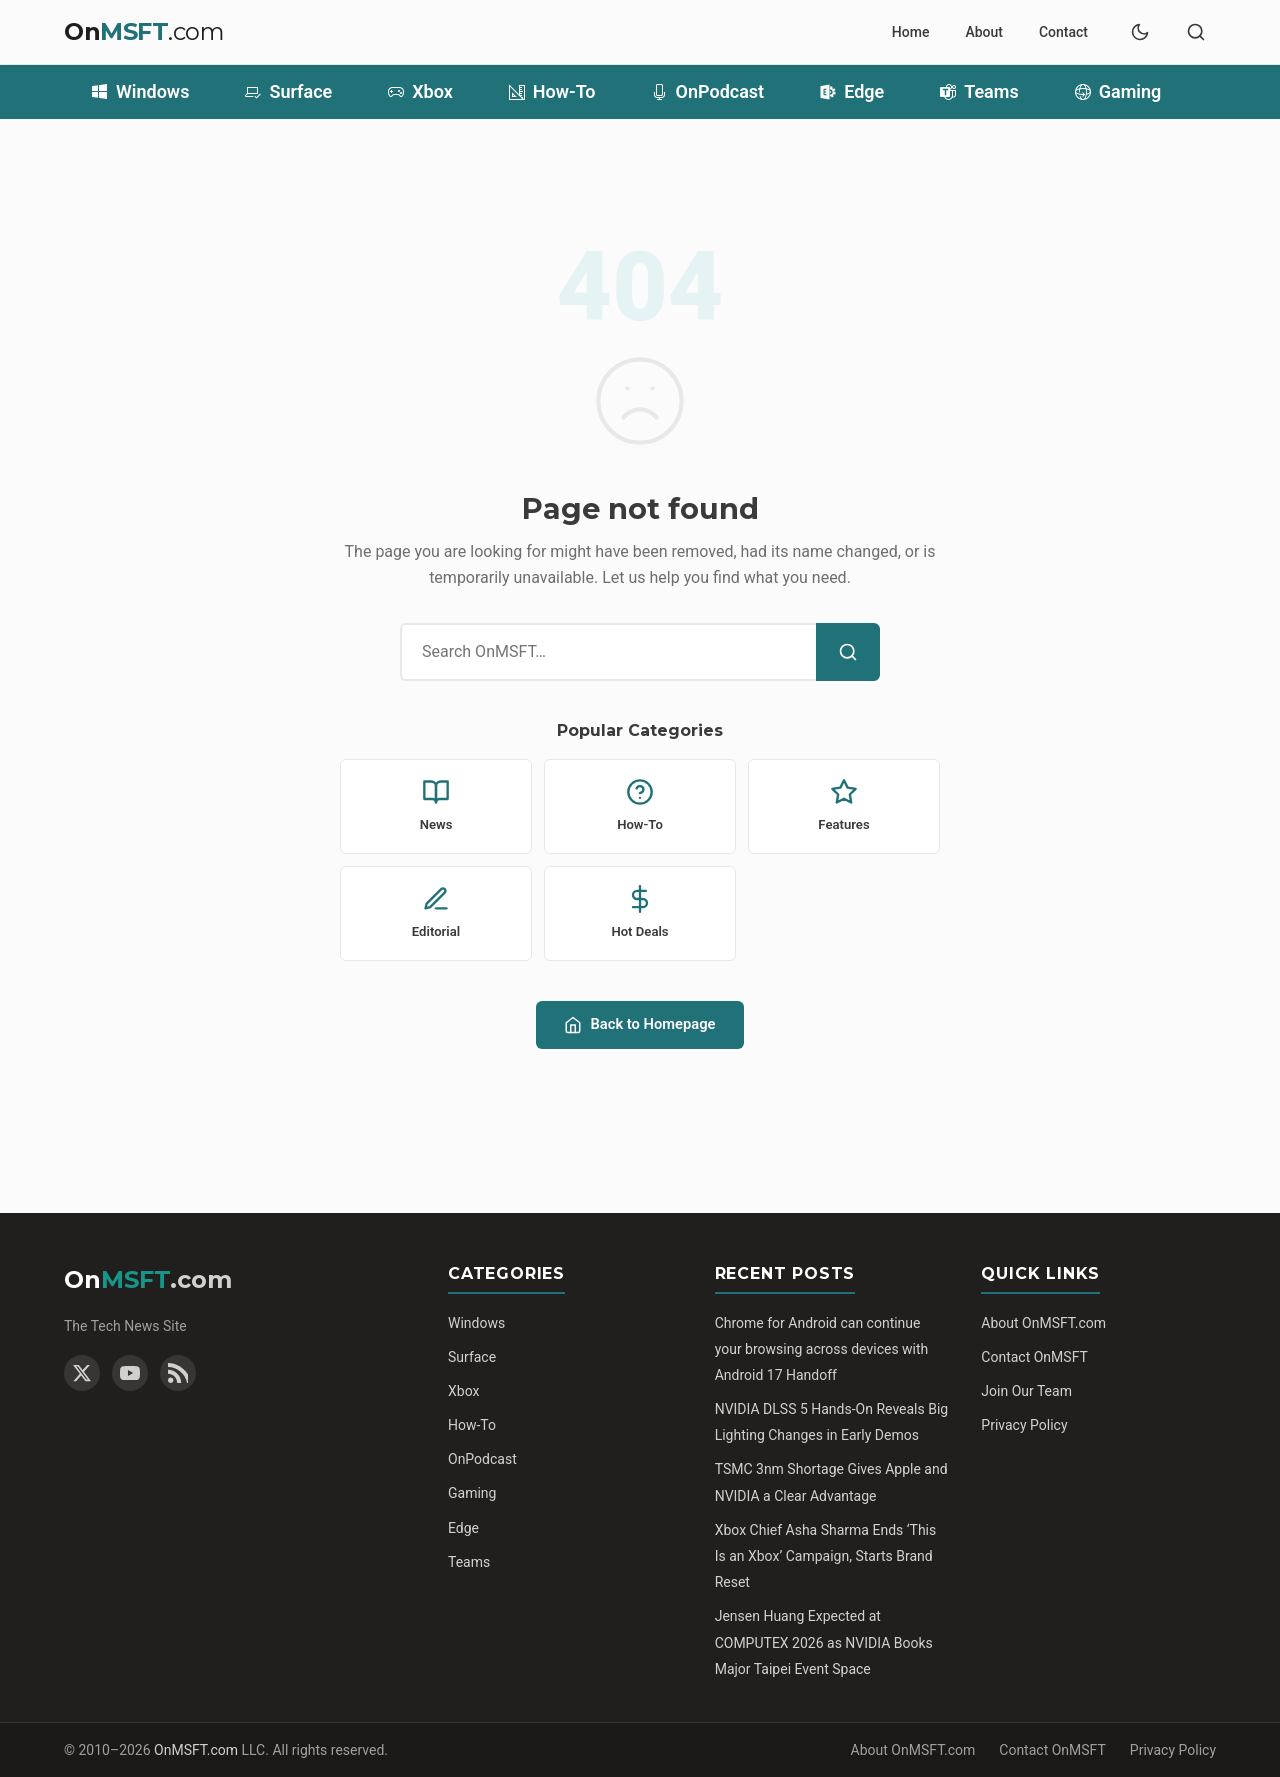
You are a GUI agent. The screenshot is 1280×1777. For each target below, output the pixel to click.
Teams (979, 92)
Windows (140, 92)
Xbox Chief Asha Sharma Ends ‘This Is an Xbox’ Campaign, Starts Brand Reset (826, 1556)
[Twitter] (82, 1373)
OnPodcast (708, 92)
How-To (552, 92)
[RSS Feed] (178, 1373)
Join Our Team (1026, 1391)
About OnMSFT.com (1043, 1323)
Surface (288, 92)
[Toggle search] (1196, 32)
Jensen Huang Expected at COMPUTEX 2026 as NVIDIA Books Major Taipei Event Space (824, 1642)
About (984, 32)
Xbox (420, 92)
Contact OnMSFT (1034, 1357)
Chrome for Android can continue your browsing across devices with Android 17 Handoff (822, 1349)
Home (911, 32)
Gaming (1118, 92)
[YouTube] (130, 1373)
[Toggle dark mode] (1140, 32)
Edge (852, 92)
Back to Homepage (639, 1024)
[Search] (848, 652)
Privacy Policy (1024, 1425)
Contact (1063, 32)
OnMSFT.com (196, 1750)
